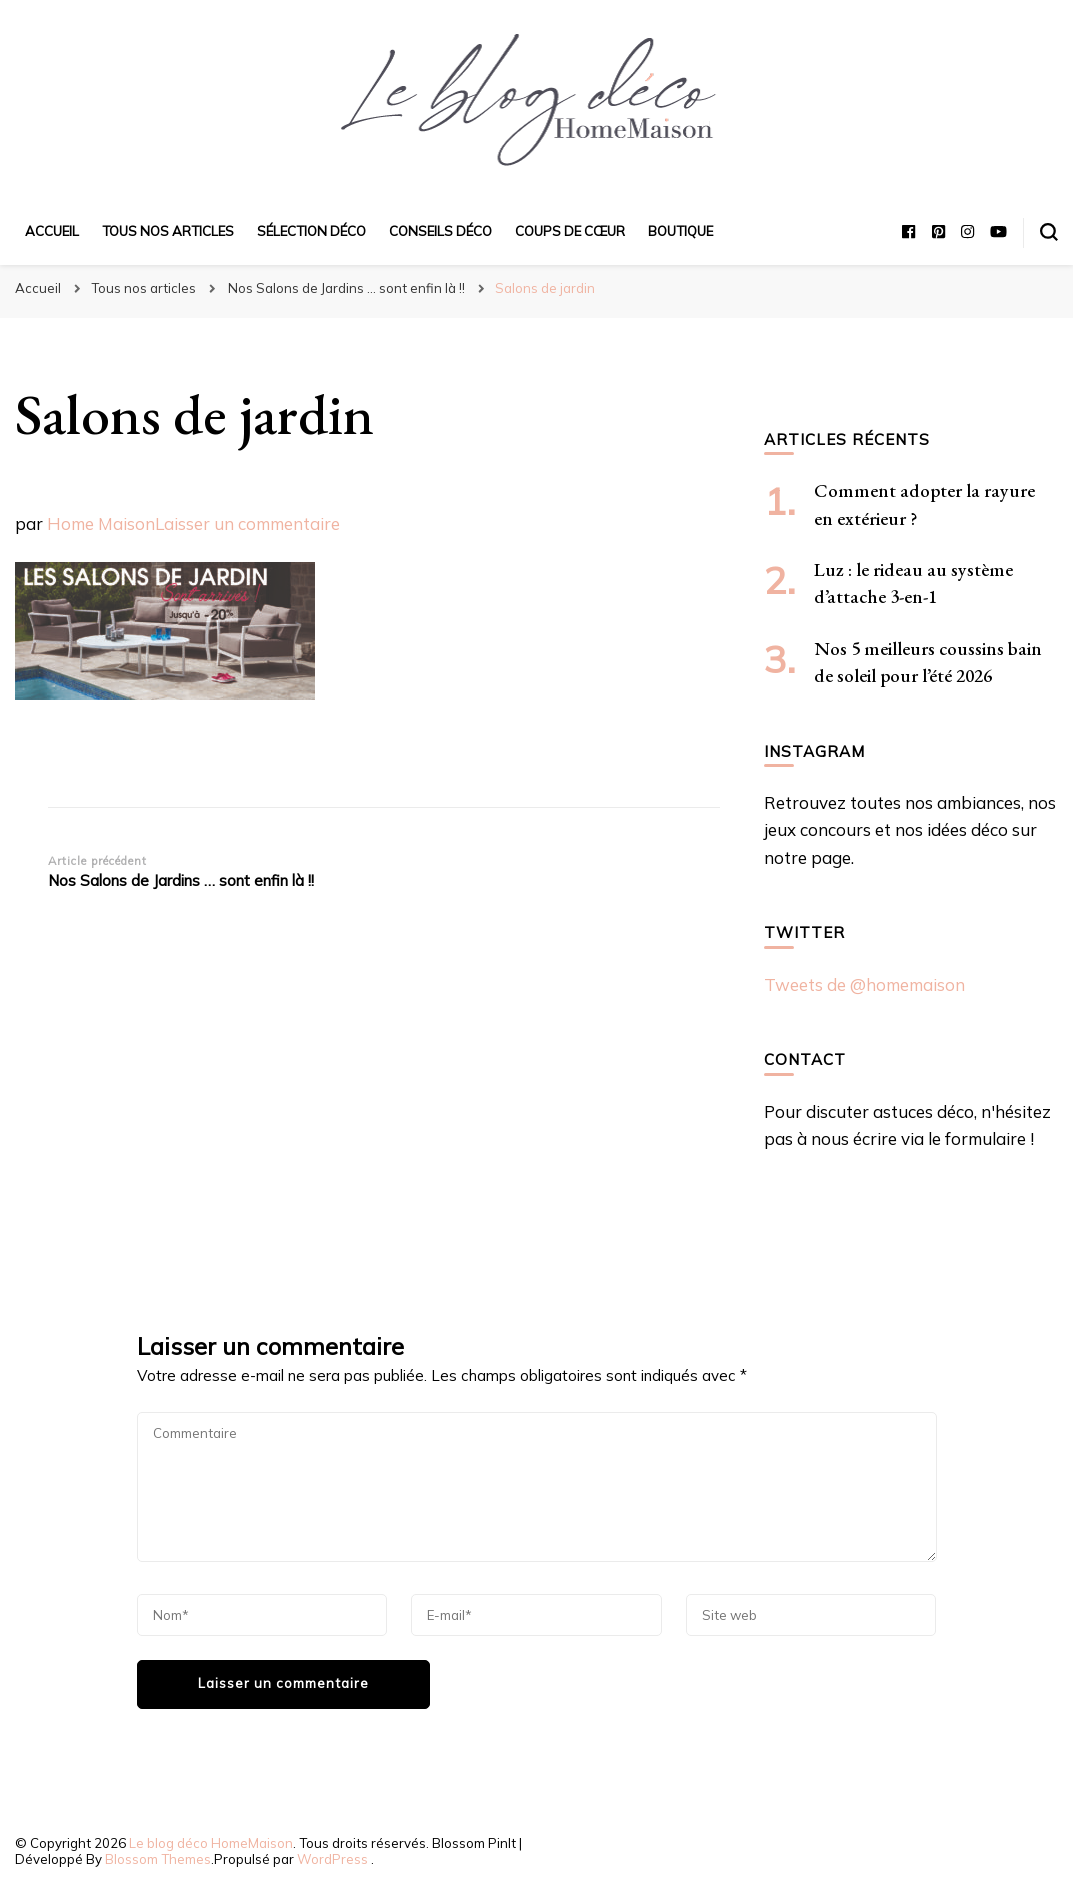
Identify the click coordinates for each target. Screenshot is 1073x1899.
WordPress (332, 1859)
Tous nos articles (168, 231)
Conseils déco (440, 231)
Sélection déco (311, 231)
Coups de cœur (570, 231)
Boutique (680, 231)
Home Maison (101, 523)
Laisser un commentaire (247, 523)
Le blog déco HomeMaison (211, 1843)
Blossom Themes (158, 1859)
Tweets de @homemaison (864, 984)
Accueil (52, 231)
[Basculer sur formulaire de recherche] (1049, 232)
